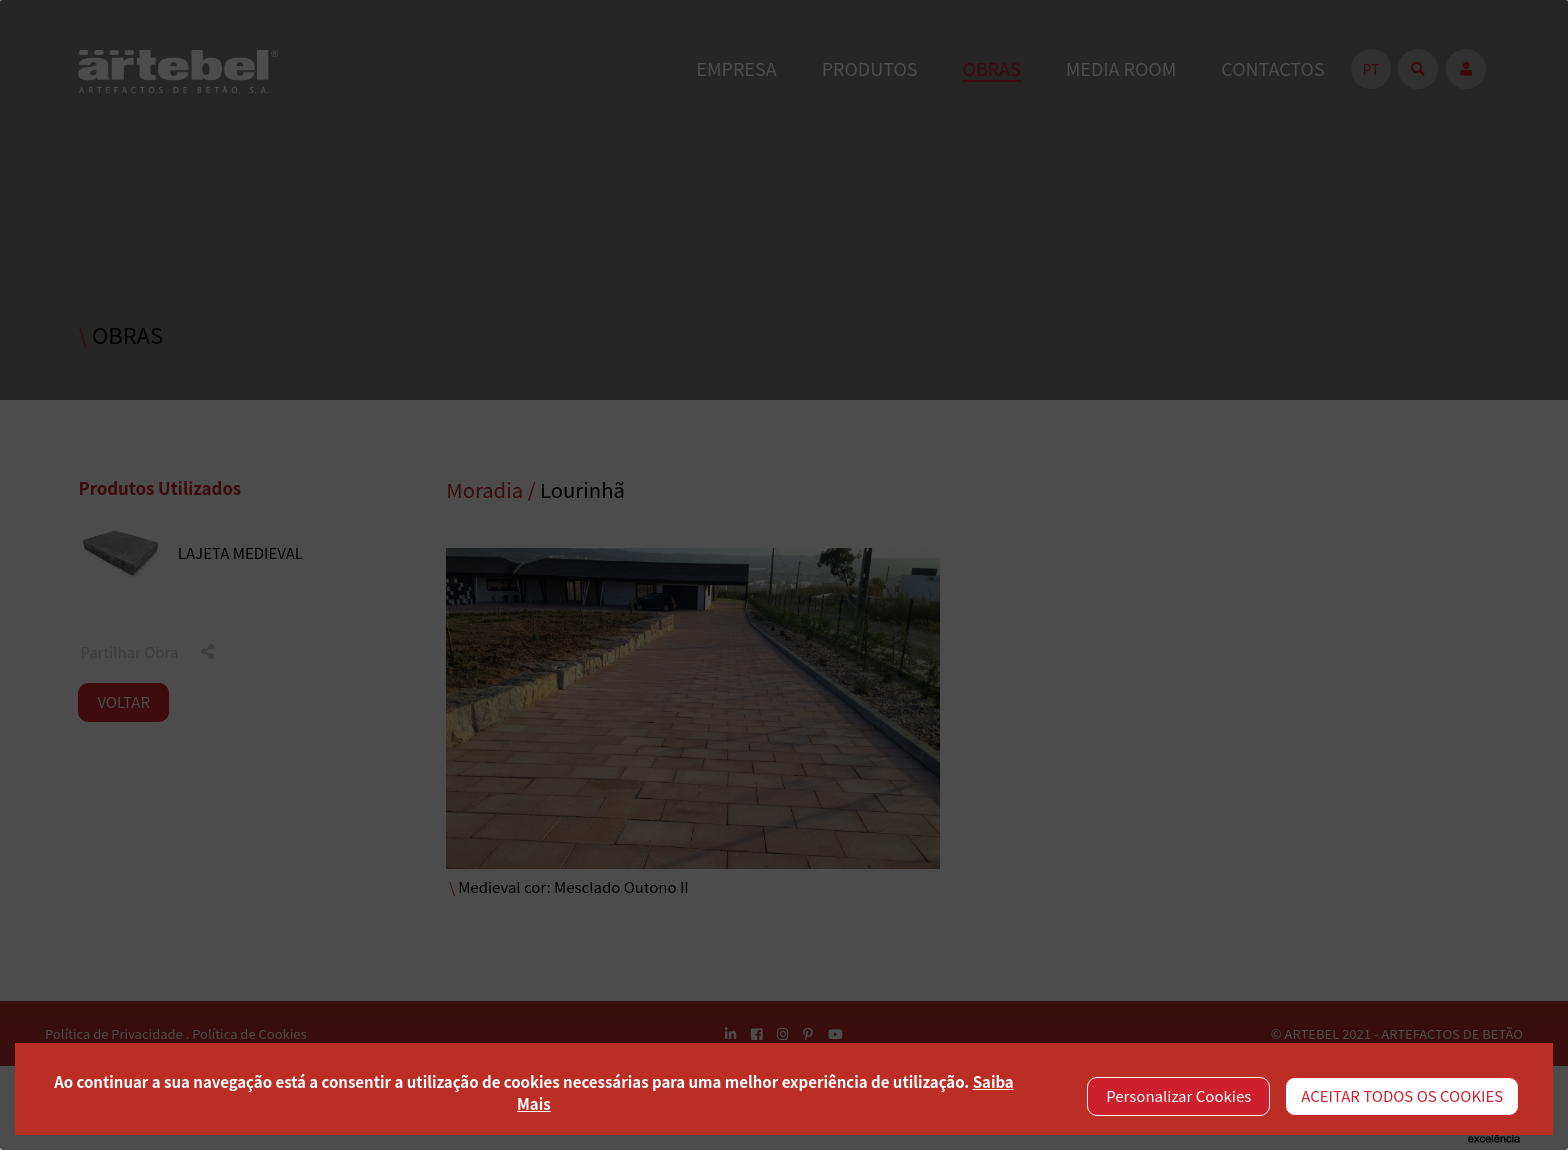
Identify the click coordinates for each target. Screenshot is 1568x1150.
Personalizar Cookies (1178, 1095)
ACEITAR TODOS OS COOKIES (1402, 1095)
